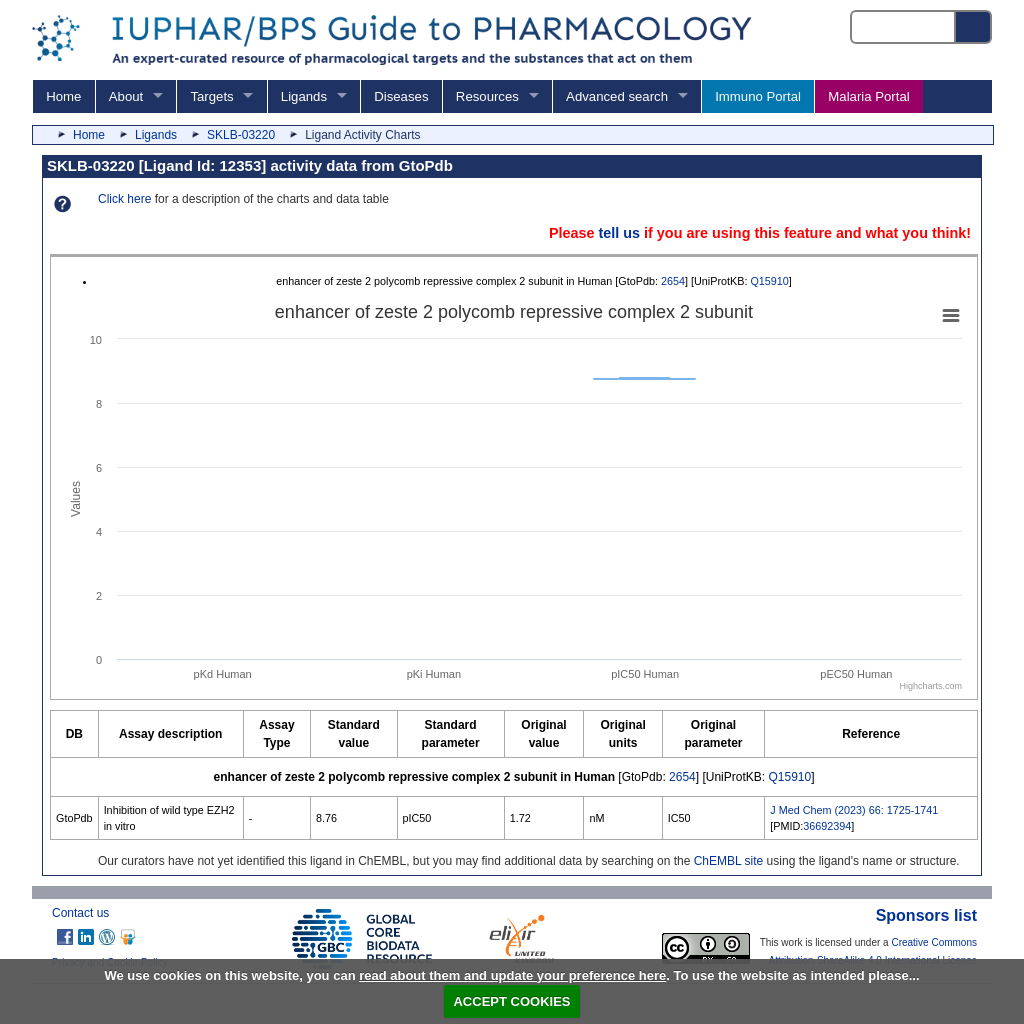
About (126, 96)
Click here (124, 199)
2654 (673, 281)
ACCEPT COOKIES (511, 1001)
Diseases (401, 96)
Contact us (80, 913)
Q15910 (769, 281)
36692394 (827, 826)
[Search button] (974, 27)
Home (63, 96)
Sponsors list (926, 915)
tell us (619, 233)
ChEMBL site (729, 861)
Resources (487, 96)
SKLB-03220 (241, 135)
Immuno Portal (758, 96)
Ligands (304, 96)
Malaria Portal (868, 96)
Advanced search (617, 96)
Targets (211, 96)
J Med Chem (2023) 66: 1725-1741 (854, 810)
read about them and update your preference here (512, 975)
